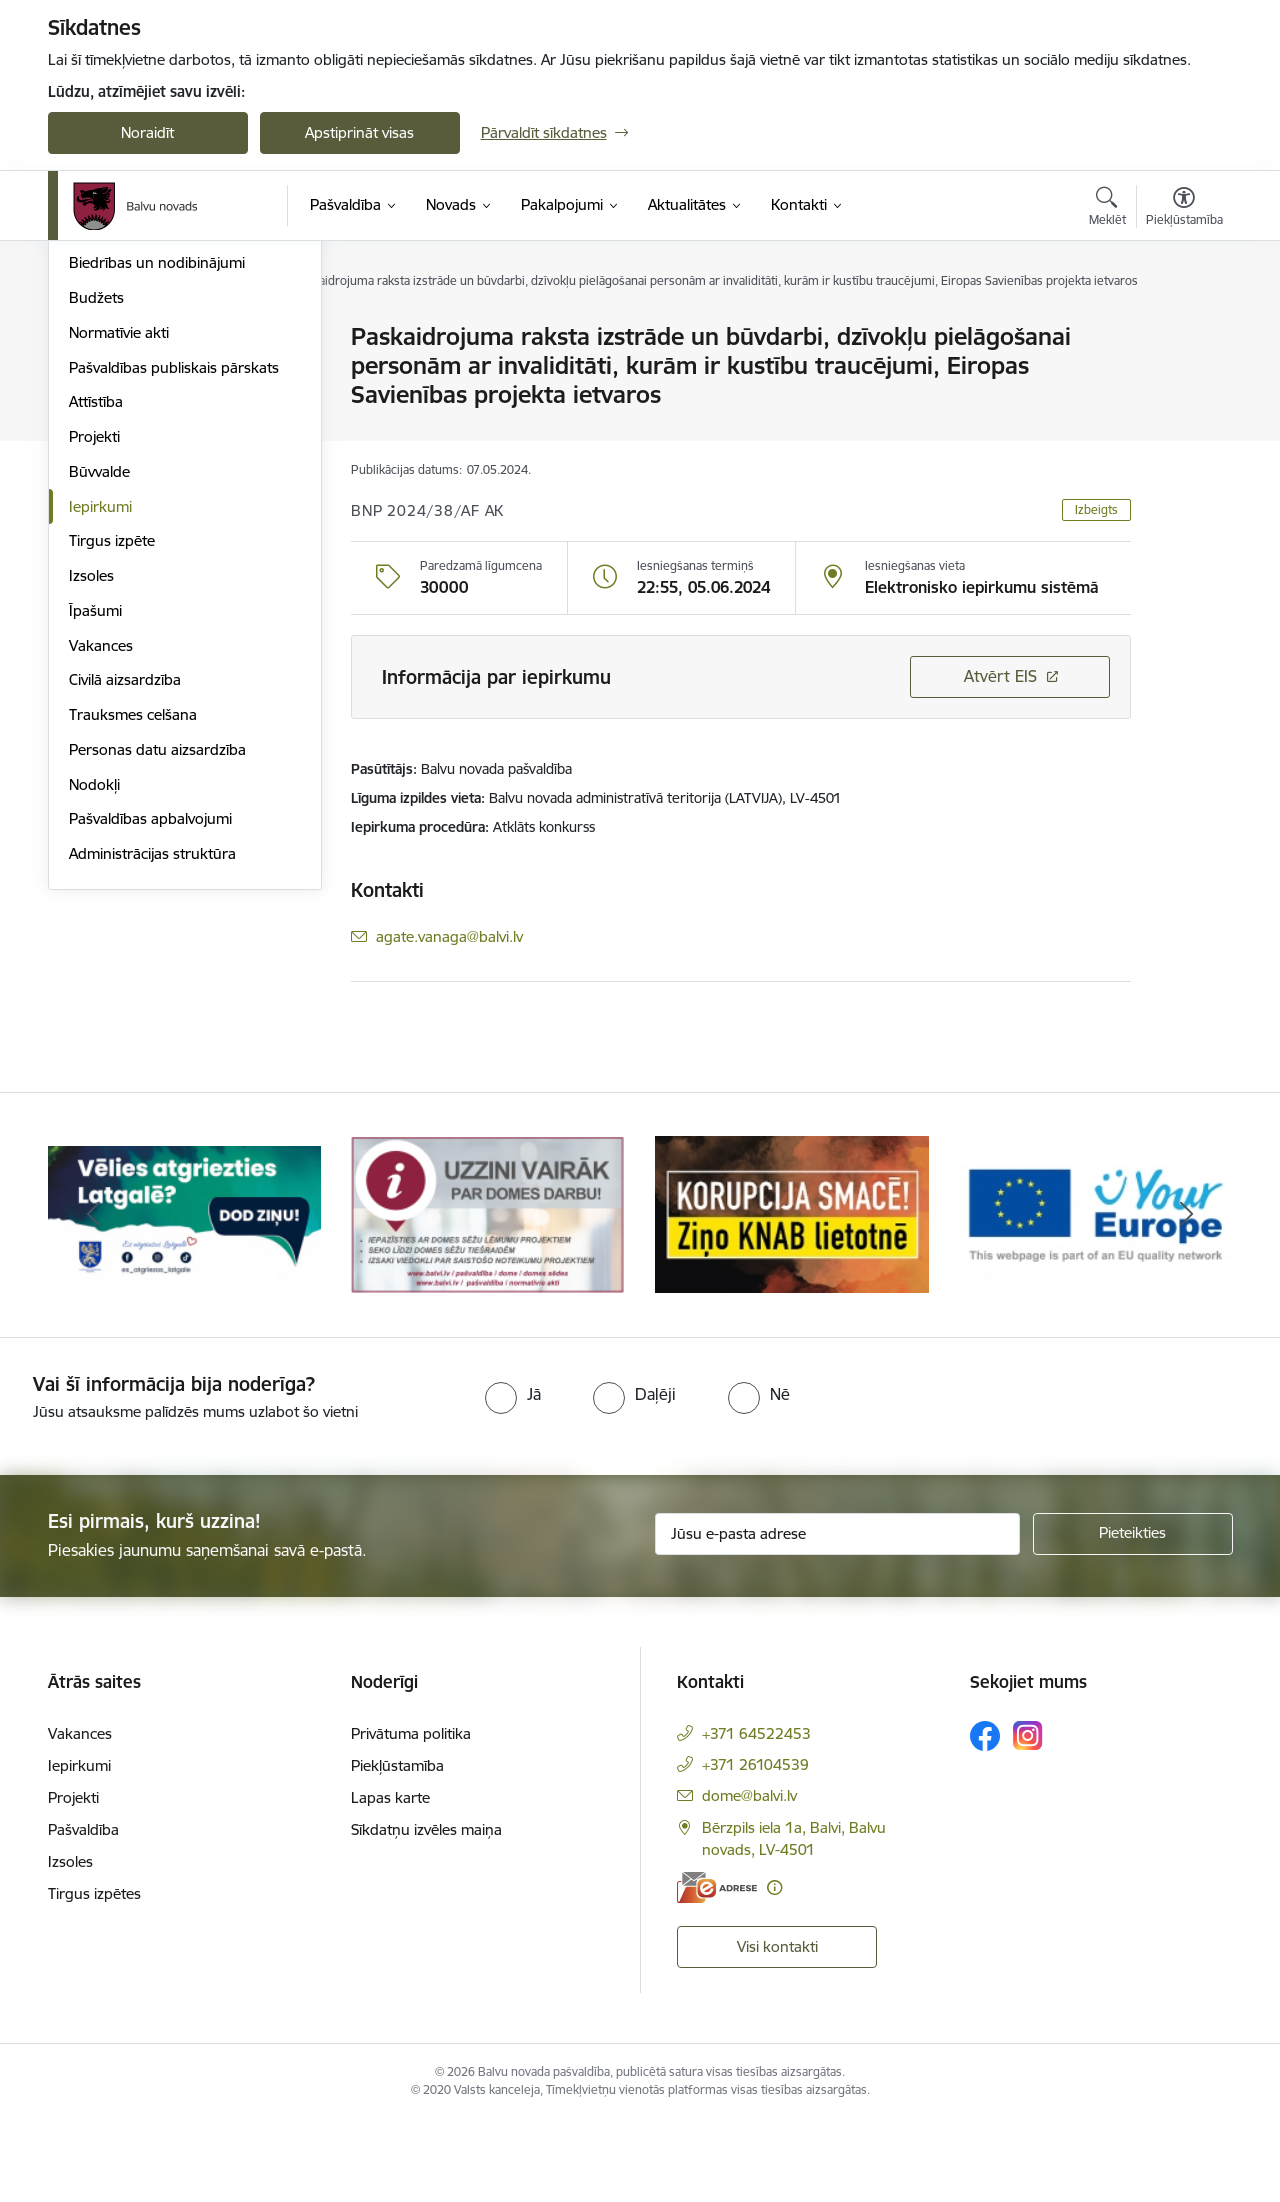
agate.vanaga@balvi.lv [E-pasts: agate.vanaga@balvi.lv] (449, 936)
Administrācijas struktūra (152, 1067)
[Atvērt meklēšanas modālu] (1107, 209)
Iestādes (97, 372)
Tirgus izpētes (94, 1975)
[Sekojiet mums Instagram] (1028, 1817)
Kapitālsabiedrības (130, 442)
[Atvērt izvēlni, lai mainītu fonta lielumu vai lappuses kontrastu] (1184, 209)
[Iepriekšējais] (94, 1297)
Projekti (94, 650)
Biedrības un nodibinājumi (157, 476)
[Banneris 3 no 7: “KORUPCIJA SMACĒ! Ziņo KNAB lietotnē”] (792, 1295)
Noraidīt (147, 132)
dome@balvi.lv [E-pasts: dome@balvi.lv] (749, 1877)
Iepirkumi (100, 720)
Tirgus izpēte (112, 754)
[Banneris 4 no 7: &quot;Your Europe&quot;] (1096, 1295)
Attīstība (96, 615)
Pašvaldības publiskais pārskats (174, 581)
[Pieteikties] (1133, 1616)
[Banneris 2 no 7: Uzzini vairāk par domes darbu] (488, 1295)
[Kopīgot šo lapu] (1183, 378)
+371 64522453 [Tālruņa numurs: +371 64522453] (756, 1815)
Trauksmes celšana (133, 928)
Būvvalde (99, 685)
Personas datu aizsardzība (157, 963)
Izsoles (91, 789)
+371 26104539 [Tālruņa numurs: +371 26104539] (755, 1846)
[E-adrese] (717, 1969)
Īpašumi (95, 824)
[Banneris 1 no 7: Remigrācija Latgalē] (185, 1295)
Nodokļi (94, 998)
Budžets (96, 511)
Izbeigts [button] (1096, 509)
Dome (89, 337)
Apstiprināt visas (359, 132)
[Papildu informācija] (774, 1969)
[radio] (513, 1476)
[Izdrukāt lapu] (1183, 328)
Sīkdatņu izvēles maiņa (426, 1911)
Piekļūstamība (397, 1847)
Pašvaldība (83, 1911)
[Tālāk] (1187, 1297)
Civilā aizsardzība (125, 893)
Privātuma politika (411, 1815)
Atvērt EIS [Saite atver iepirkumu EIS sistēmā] (1000, 676)
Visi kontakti (777, 2028)
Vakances (101, 859)
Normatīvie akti (119, 546)
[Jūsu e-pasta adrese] (837, 1616)
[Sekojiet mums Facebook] (985, 1818)
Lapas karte (390, 1879)
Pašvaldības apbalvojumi (150, 1032)
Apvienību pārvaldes (136, 407)
